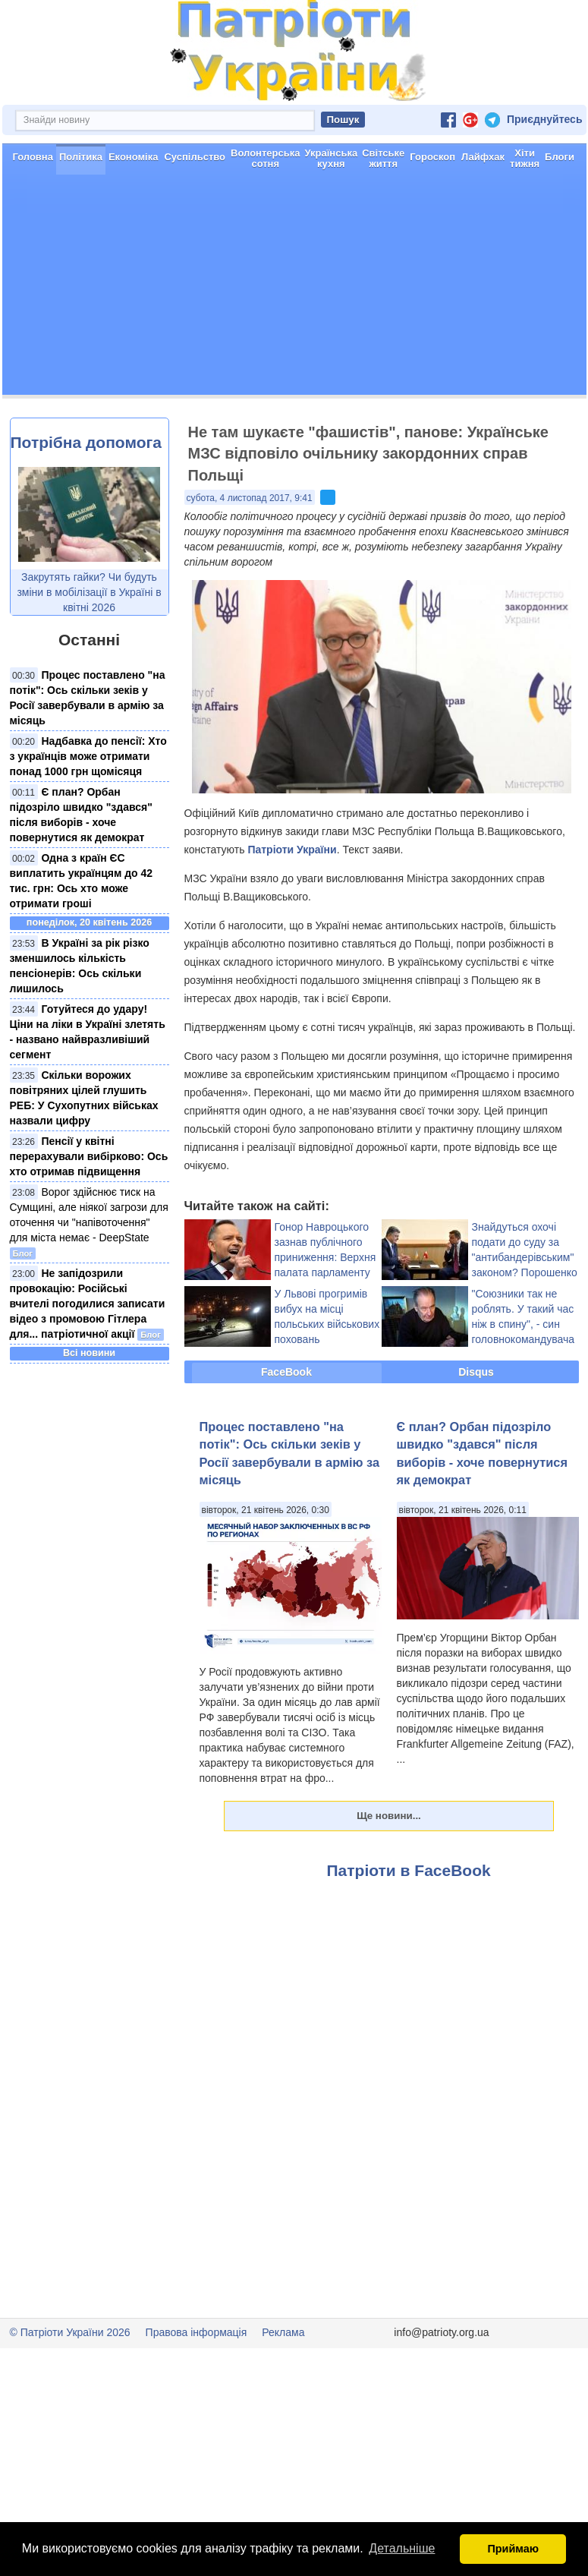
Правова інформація (196, 2332)
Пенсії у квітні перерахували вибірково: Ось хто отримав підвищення (89, 1156)
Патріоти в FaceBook (409, 1870)
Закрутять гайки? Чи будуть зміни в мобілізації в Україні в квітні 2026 (89, 592)
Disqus (476, 1372)
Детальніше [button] (402, 2548)
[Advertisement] (294, 288)
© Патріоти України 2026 (70, 2332)
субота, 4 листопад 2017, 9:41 (250, 498)
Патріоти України (291, 849)
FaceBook (286, 1372)
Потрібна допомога (86, 442)
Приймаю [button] (513, 2549)
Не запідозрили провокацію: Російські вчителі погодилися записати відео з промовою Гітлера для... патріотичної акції (87, 1303)
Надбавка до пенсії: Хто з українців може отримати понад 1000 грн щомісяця (88, 756)
